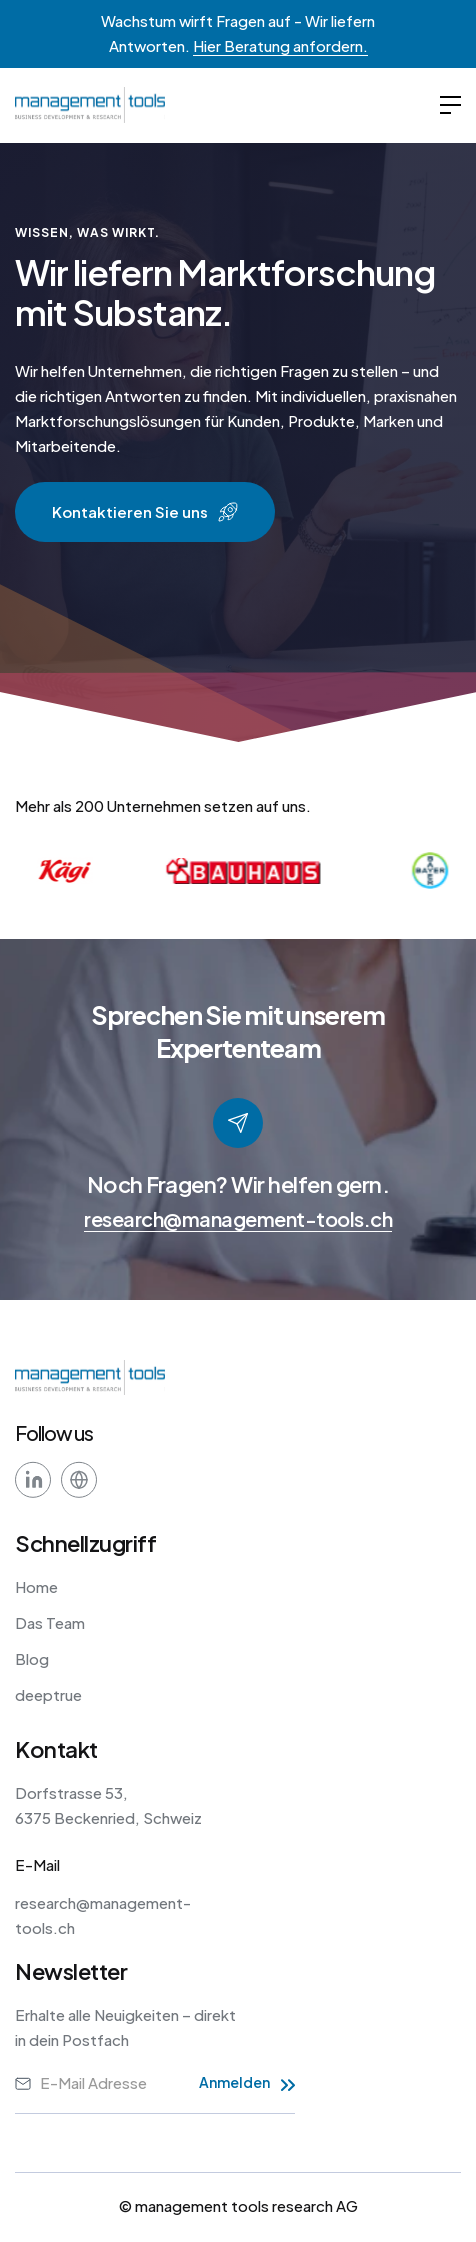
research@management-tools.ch (238, 1218)
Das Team (50, 1622)
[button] (450, 105)
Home (36, 1586)
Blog (32, 1658)
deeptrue (48, 1694)
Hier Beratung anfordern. (280, 45)
